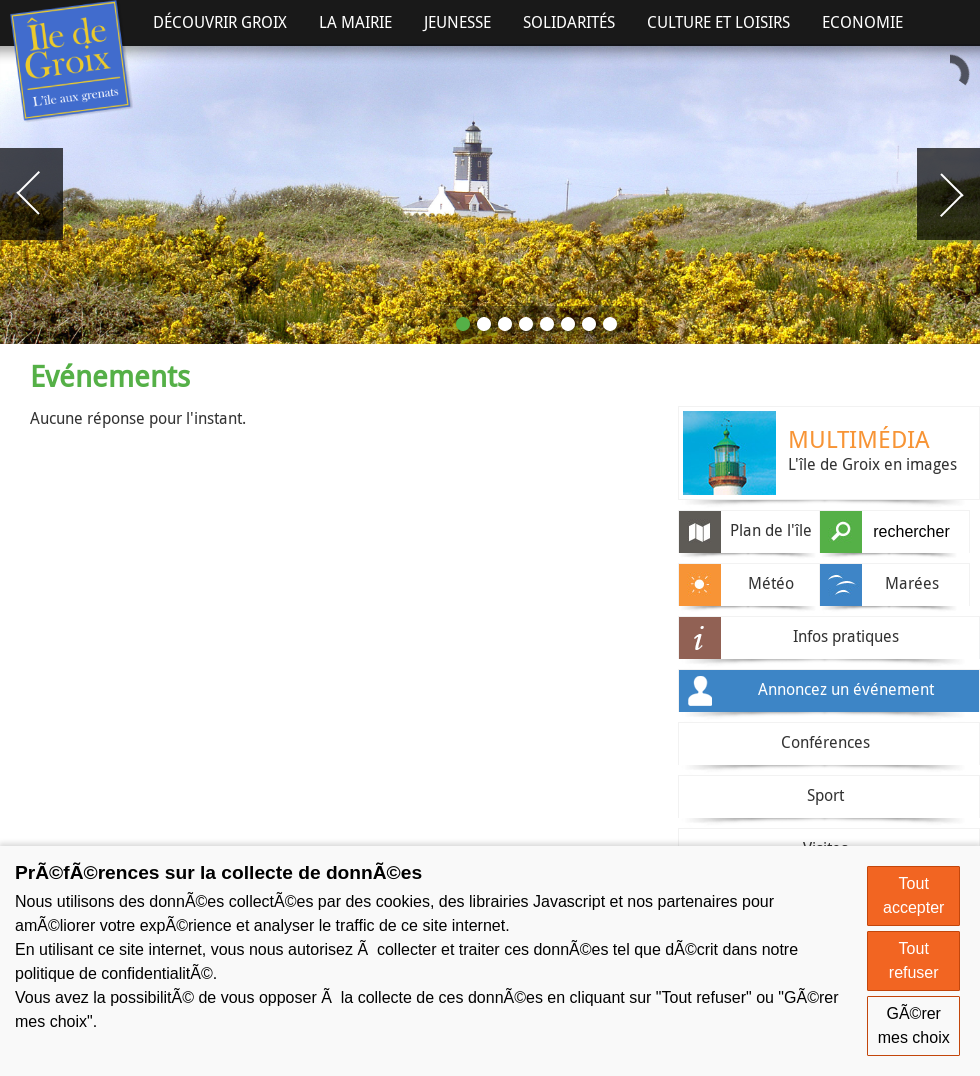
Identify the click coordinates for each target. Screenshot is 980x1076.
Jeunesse (457, 22)
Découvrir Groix (220, 22)
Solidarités (569, 22)
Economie (862, 22)
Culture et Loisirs (718, 22)
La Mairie (355, 22)
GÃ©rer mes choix (914, 1025)
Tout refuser (914, 960)
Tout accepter (913, 895)
